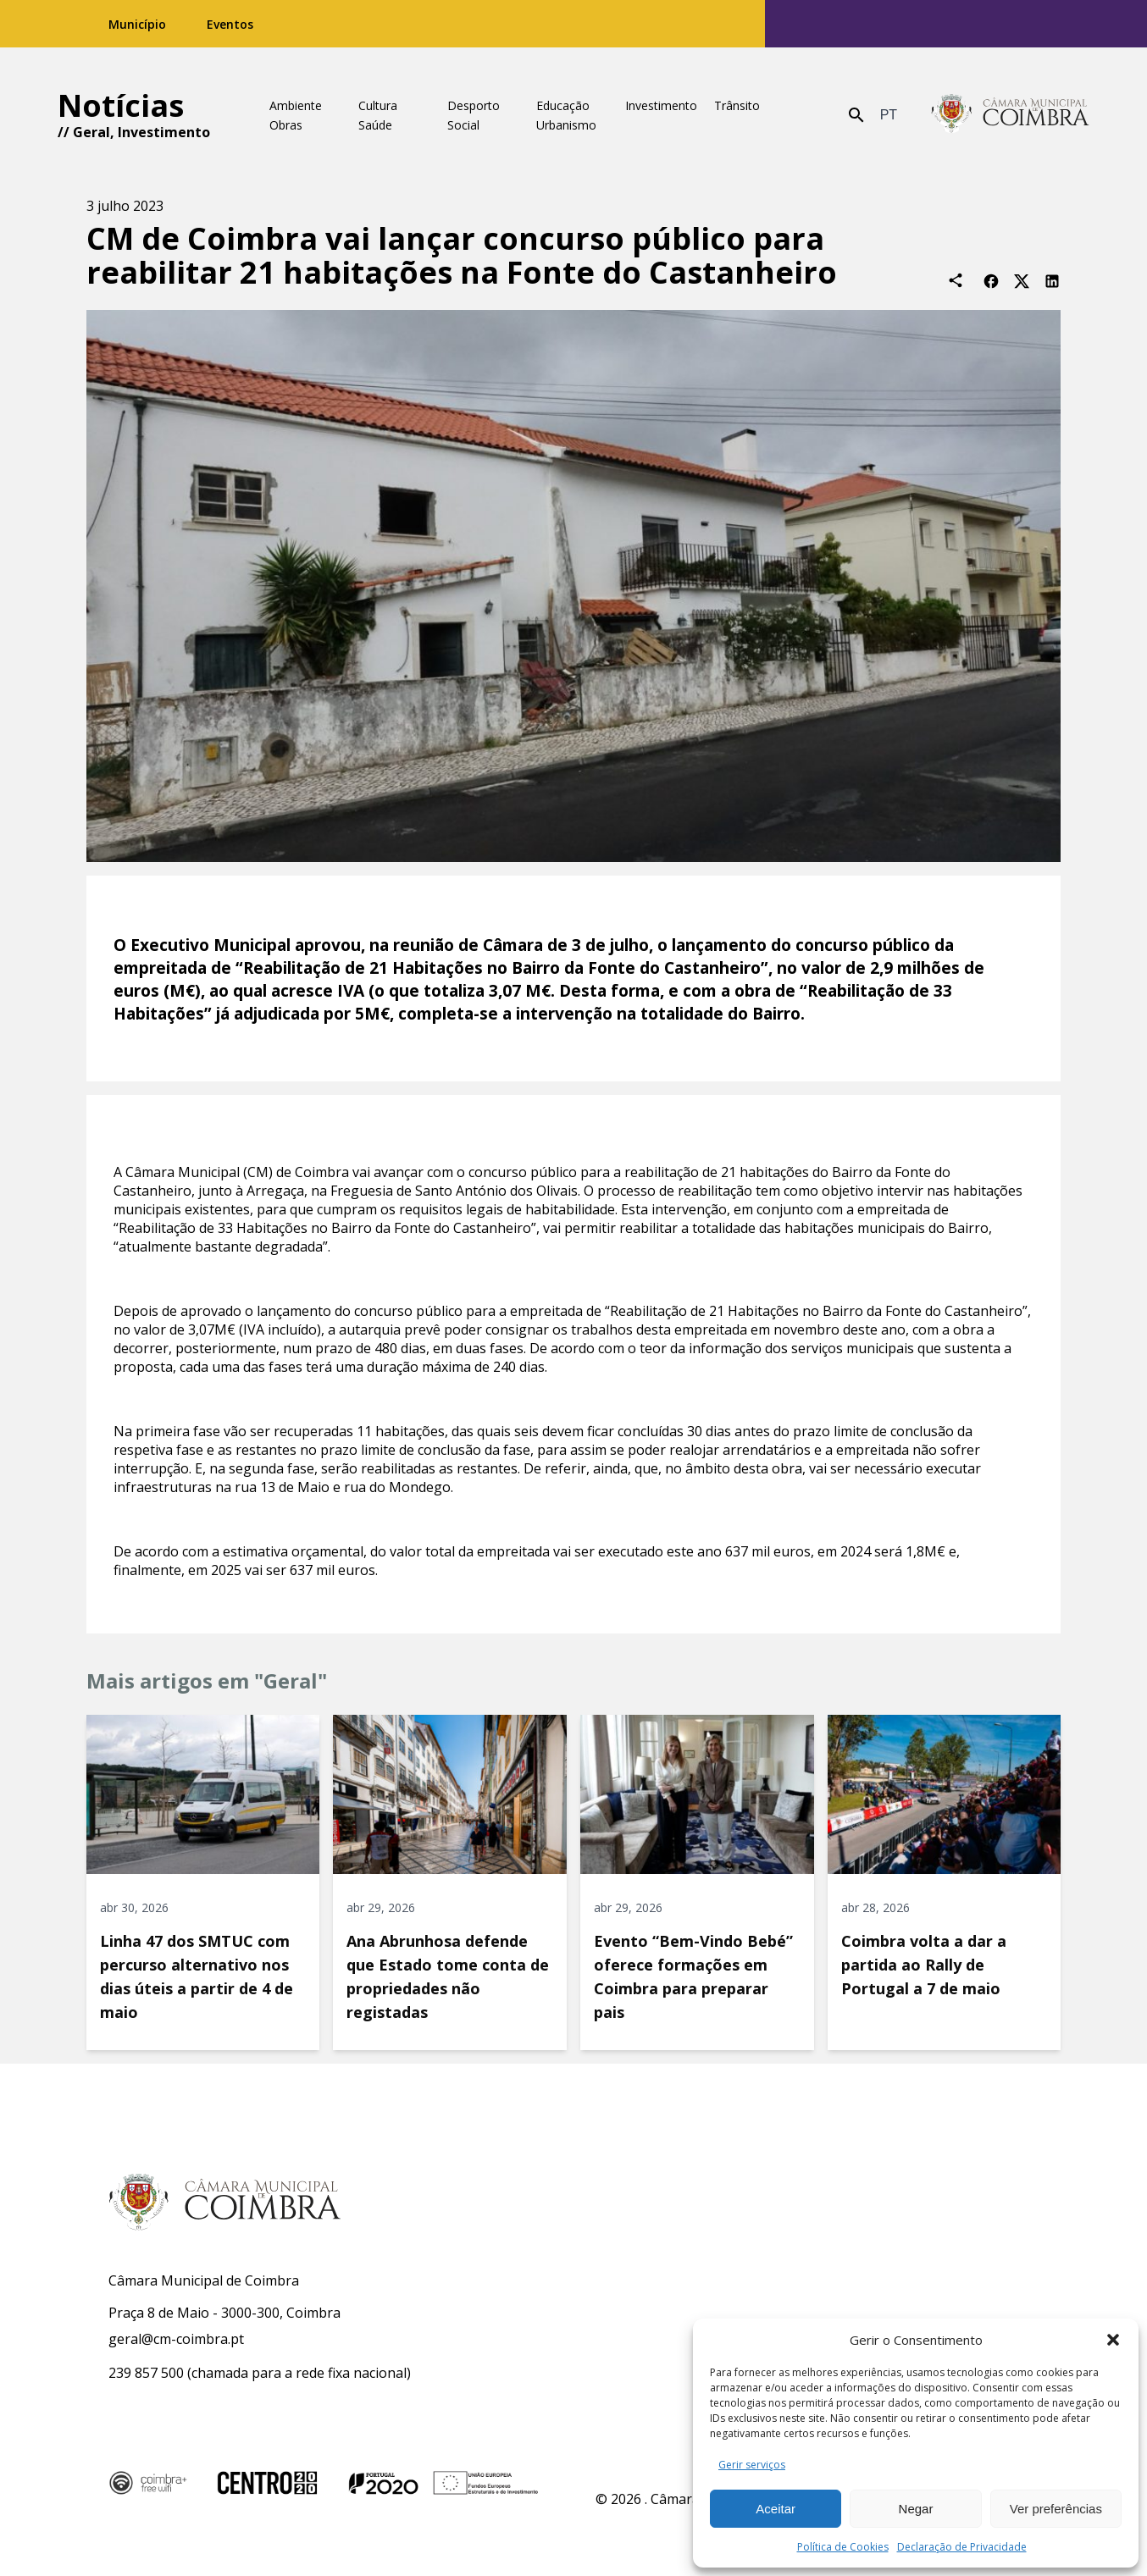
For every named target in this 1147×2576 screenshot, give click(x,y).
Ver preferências (1056, 2508)
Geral (91, 132)
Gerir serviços (751, 2464)
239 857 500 (146, 2372)
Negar (916, 2508)
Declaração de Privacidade (962, 2547)
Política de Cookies (843, 2547)
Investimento (164, 132)
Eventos (230, 24)
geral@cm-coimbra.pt (176, 2339)
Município (137, 24)
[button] (1113, 2339)
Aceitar (775, 2508)
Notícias (121, 105)
